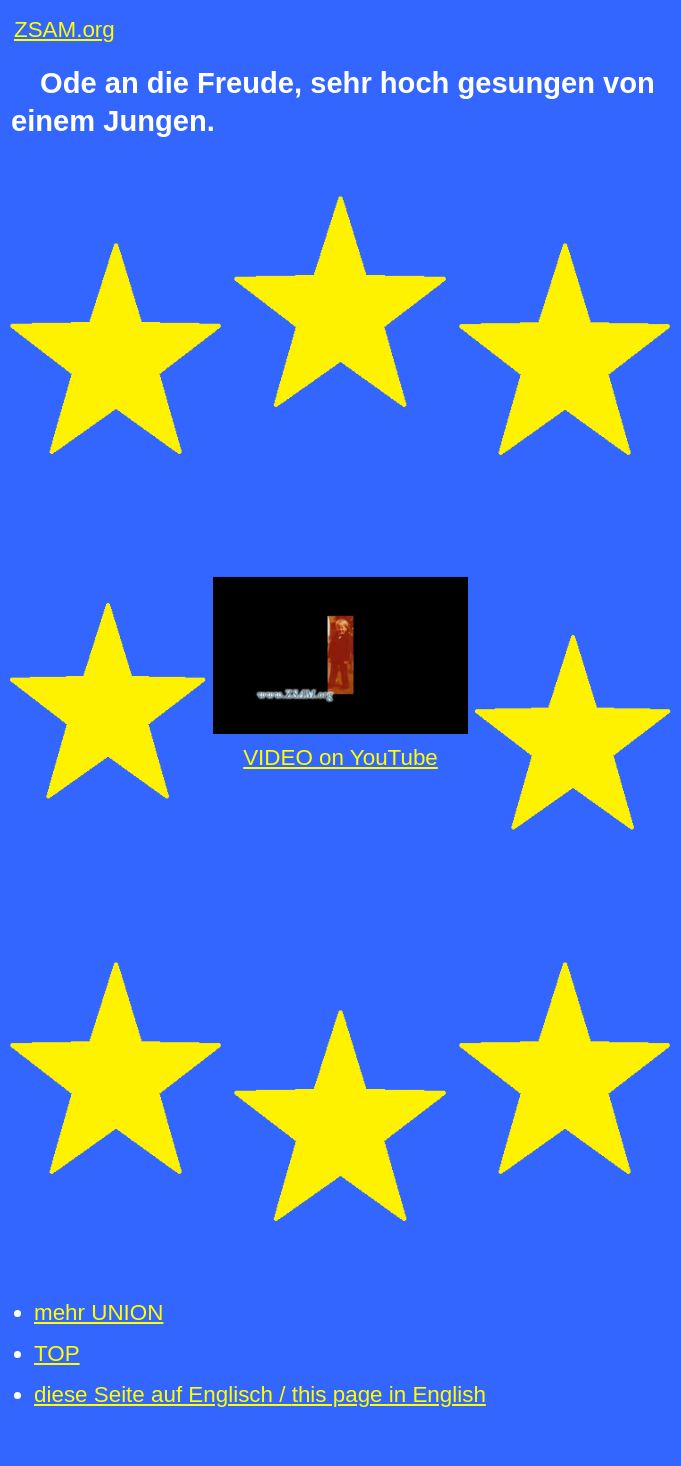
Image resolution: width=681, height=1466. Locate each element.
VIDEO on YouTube (340, 757)
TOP (57, 1353)
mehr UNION (98, 1312)
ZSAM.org (64, 29)
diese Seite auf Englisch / (260, 1394)
